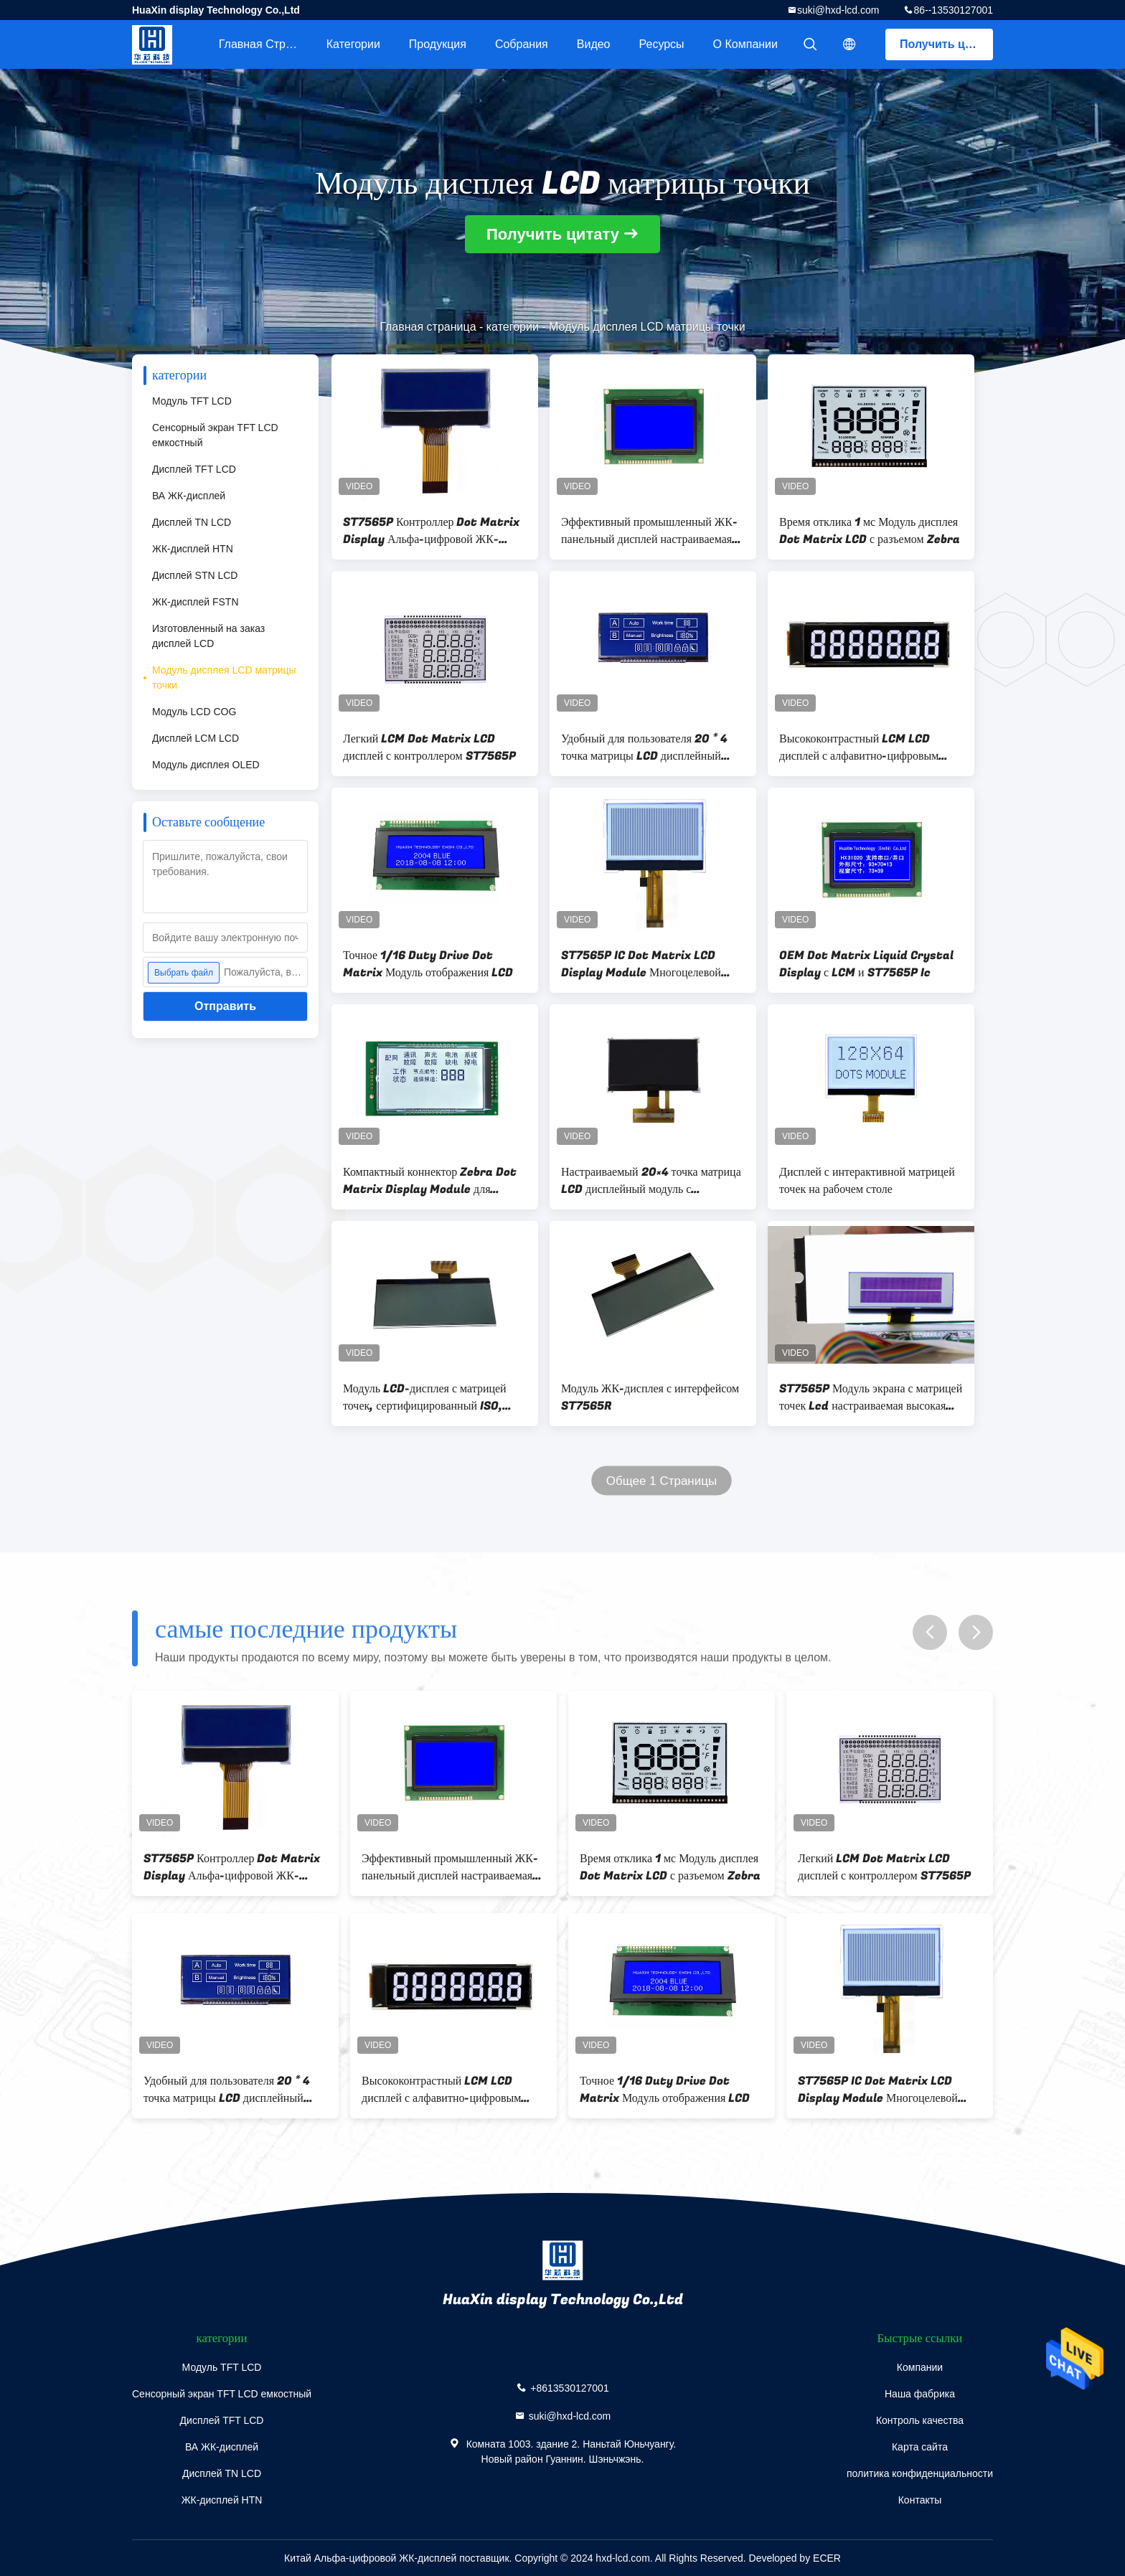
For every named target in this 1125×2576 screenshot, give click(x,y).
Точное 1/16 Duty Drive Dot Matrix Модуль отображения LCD (428, 964)
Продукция (437, 44)
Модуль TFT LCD (192, 401)
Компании (920, 2367)
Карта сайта (920, 2447)
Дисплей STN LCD (194, 575)
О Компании (745, 44)
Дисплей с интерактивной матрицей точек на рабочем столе (867, 1181)
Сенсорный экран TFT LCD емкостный (215, 435)
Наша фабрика (920, 2394)
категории (353, 44)
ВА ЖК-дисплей (188, 495)
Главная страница (265, 44)
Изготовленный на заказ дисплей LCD (208, 636)
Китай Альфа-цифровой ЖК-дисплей (370, 2558)
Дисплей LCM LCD (195, 738)
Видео (594, 44)
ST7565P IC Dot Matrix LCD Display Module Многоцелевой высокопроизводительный (641, 964)
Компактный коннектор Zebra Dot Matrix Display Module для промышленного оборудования (430, 1181)
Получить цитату (946, 44)
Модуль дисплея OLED (206, 764)
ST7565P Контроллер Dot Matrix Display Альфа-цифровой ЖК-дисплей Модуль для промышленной (432, 531)
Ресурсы (661, 44)
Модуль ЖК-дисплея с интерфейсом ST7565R (650, 1397)
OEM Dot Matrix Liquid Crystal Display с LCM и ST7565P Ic (866, 964)
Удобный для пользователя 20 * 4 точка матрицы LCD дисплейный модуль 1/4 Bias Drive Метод (644, 747)
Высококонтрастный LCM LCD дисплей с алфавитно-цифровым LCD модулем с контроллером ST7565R (858, 747)
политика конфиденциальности (920, 2473)
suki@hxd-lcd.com (838, 10)
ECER (827, 2558)
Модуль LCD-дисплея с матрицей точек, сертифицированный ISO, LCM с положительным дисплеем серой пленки (425, 1397)
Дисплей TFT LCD (194, 469)
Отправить (225, 1006)
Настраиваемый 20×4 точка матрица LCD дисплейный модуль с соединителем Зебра (651, 1181)
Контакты (919, 2500)
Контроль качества (920, 2420)
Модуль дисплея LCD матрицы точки (224, 677)
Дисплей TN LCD (191, 522)
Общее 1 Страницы (661, 1481)
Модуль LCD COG (194, 711)
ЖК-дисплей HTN (192, 549)
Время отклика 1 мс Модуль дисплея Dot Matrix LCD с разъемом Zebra (869, 531)
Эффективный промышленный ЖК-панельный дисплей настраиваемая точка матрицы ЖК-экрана (649, 531)
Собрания (521, 44)
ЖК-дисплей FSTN (195, 602)
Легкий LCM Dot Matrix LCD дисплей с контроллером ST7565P (429, 747)
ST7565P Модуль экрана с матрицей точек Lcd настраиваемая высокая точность (870, 1397)
